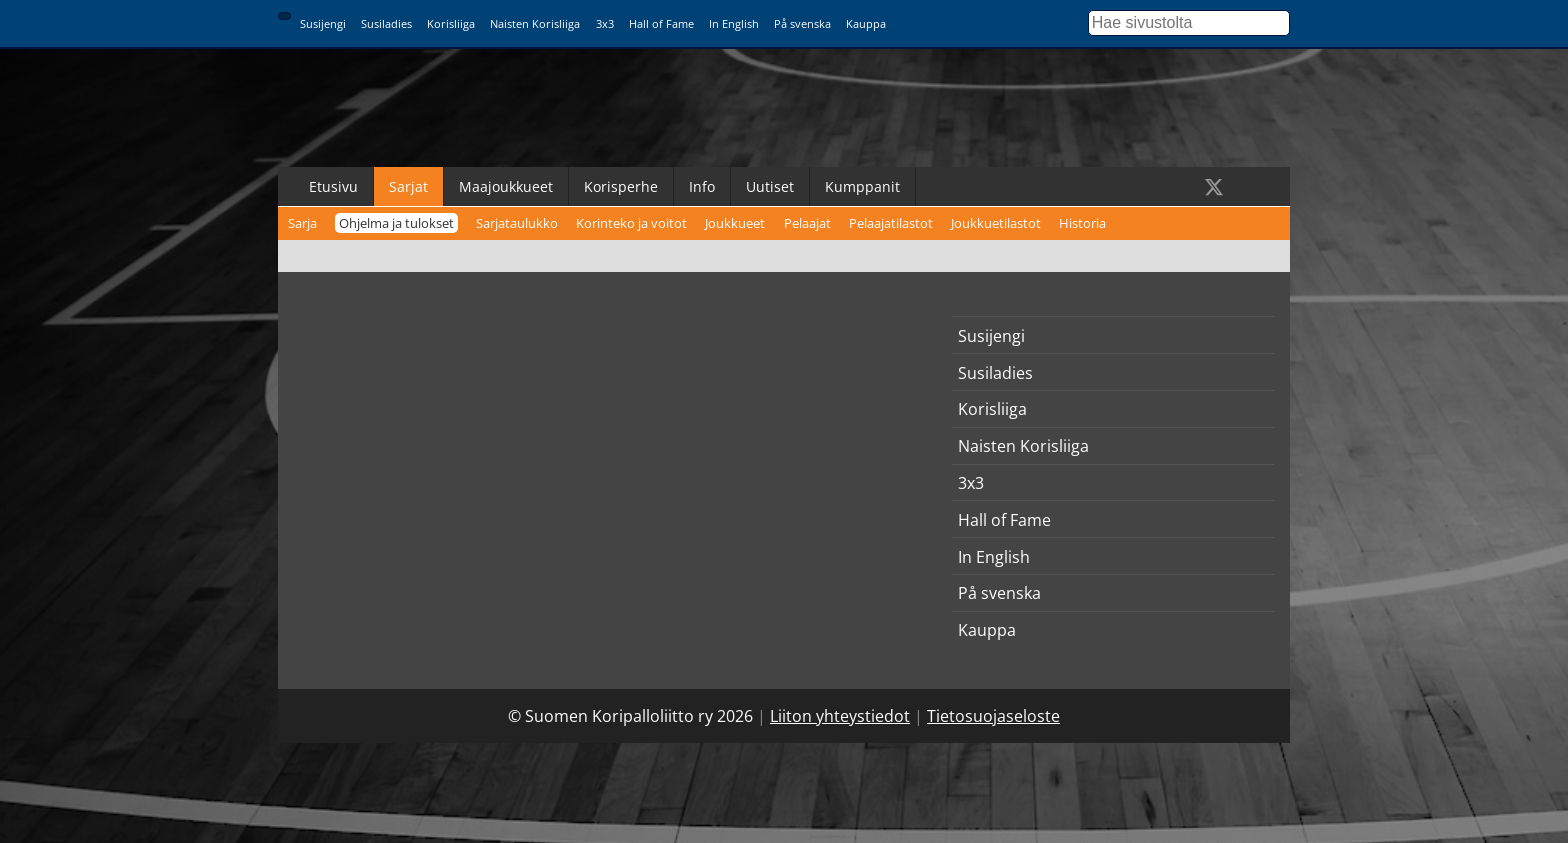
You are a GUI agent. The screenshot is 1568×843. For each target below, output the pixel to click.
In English (734, 23)
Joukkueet (735, 223)
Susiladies (386, 23)
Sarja (302, 223)
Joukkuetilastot (996, 223)
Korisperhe (621, 186)
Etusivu (333, 186)
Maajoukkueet (506, 186)
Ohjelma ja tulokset (396, 223)
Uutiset (770, 186)
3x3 (605, 23)
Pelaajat (807, 223)
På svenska (802, 23)
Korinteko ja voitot (631, 223)
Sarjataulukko (517, 223)
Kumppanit (862, 186)
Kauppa (866, 23)
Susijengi (323, 23)
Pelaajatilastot (891, 223)
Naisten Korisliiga (535, 23)
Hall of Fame (661, 23)
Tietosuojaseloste (993, 716)
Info (702, 186)
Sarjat (408, 186)
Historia (1082, 223)
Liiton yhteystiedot (840, 716)
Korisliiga (451, 23)
